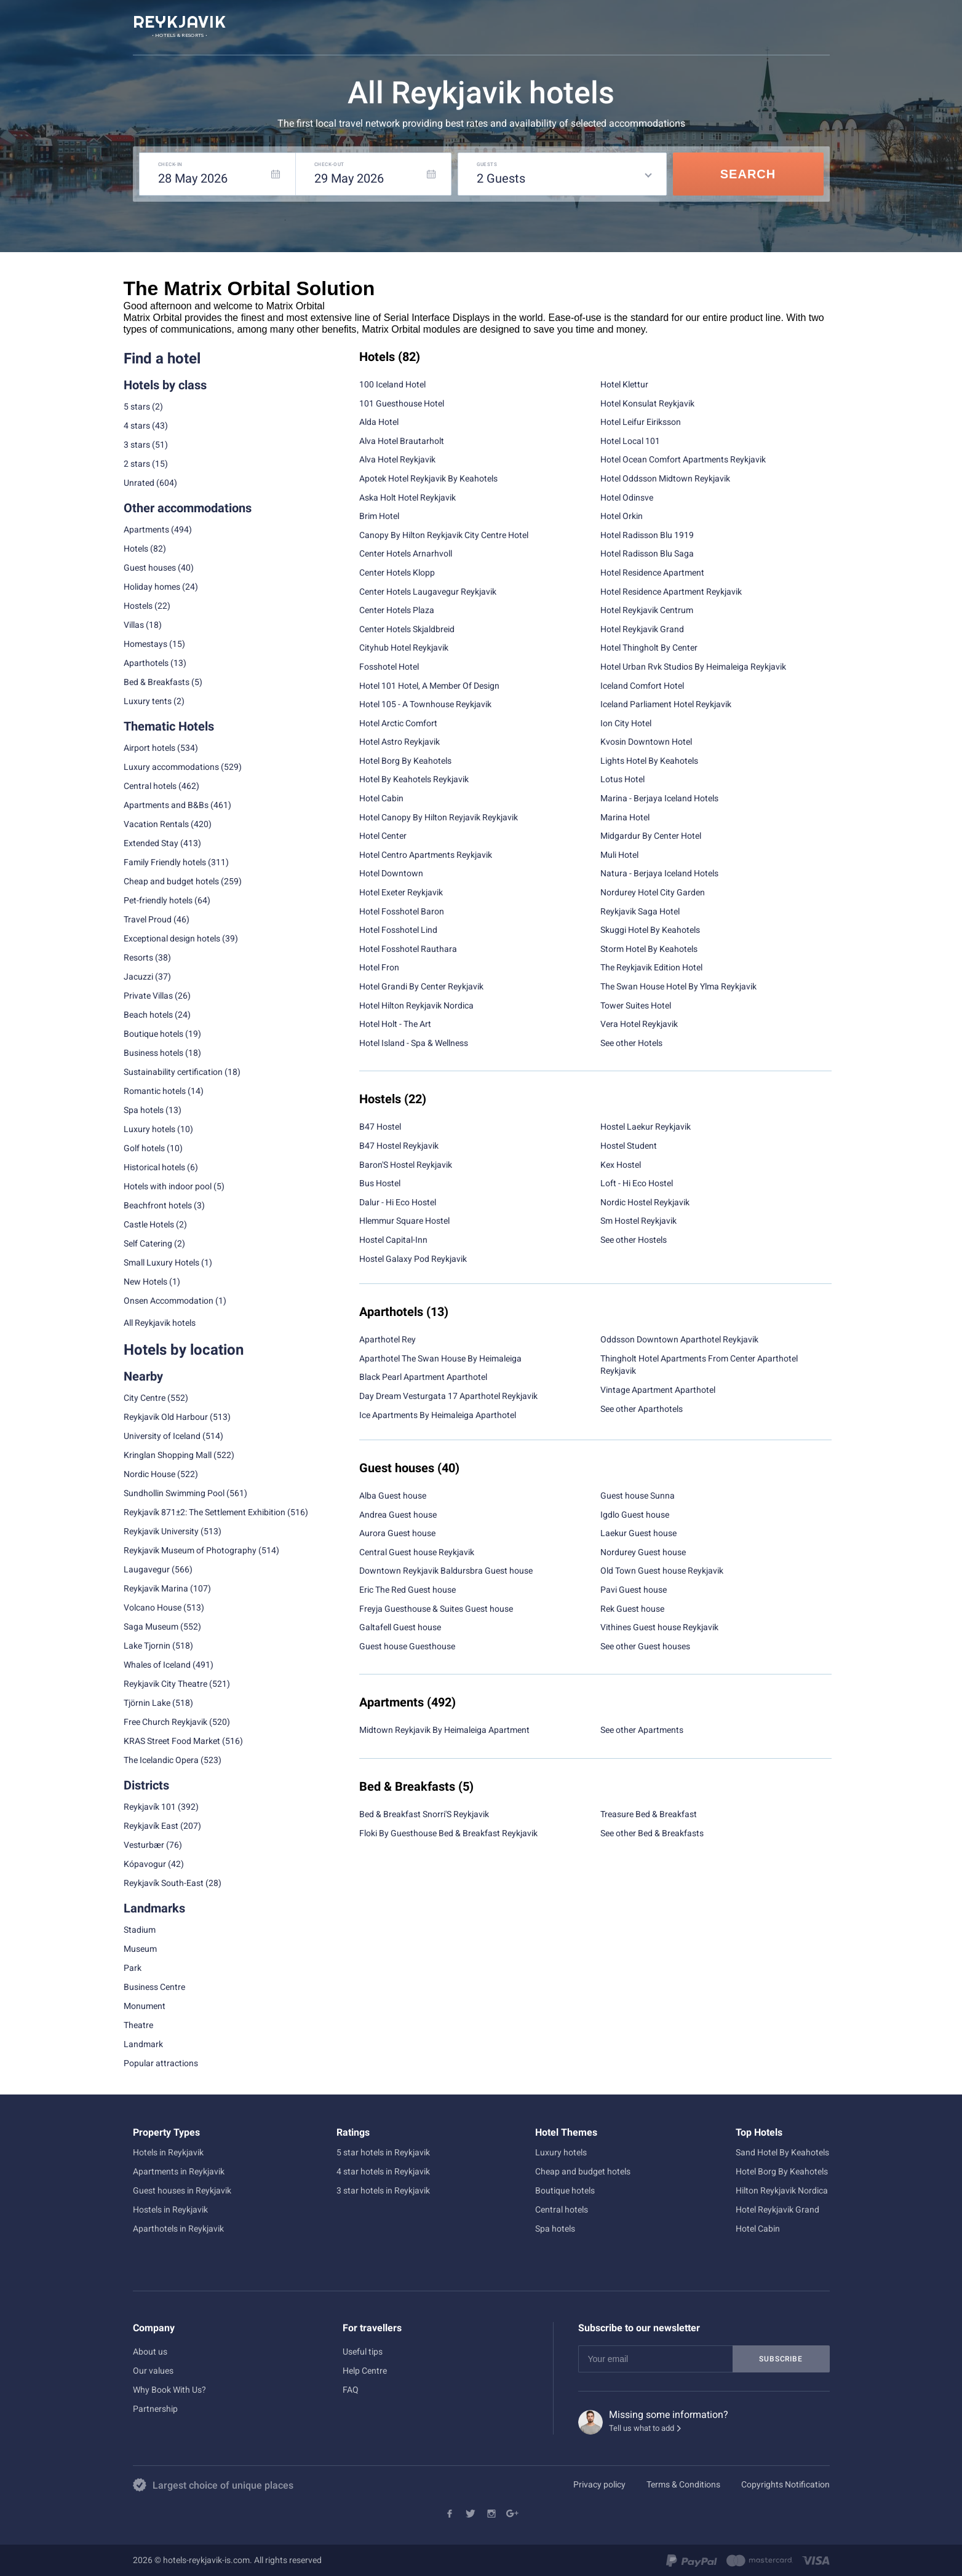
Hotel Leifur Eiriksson (640, 422)
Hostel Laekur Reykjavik (645, 1126)
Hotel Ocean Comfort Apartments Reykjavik (683, 459)
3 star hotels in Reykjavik (383, 2190)
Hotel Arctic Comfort (398, 723)
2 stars (137, 464)
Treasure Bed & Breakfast (648, 1814)
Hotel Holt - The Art (395, 1024)
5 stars (137, 406)
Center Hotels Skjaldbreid (407, 629)
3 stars (137, 445)
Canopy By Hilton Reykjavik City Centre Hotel (443, 535)
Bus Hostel (379, 1183)
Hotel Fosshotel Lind (398, 930)
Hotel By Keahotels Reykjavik (414, 779)
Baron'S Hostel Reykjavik (405, 1165)
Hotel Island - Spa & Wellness (413, 1043)
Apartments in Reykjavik (179, 2171)
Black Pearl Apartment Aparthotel (423, 1377)
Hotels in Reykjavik (168, 2152)
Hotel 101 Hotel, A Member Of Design (429, 686)
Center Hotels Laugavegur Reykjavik (427, 591)
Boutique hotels (565, 2190)
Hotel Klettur (624, 384)
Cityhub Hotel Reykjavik (403, 647)
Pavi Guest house (633, 1590)
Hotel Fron (379, 967)
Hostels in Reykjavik (170, 2209)
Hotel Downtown (391, 873)
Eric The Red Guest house (407, 1590)
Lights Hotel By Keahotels (649, 761)
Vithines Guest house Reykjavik (659, 1627)
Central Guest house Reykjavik (416, 1552)
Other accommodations (188, 508)
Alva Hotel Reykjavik (397, 459)
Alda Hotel (379, 422)
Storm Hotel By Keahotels (649, 949)
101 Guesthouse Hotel (401, 403)
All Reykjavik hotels (160, 1323)
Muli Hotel (619, 855)
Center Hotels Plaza (396, 610)
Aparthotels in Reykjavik (178, 2228)
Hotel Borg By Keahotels (405, 761)
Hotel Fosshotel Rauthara (408, 949)
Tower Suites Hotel (635, 1005)
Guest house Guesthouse (407, 1646)
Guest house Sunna (637, 1495)
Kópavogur (145, 1864)
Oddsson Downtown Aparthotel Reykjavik (679, 1339)
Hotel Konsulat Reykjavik (647, 403)
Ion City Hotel (625, 723)
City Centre (144, 1398)
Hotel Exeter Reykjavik (401, 892)
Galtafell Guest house (400, 1627)
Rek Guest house (632, 1609)
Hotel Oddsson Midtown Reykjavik (665, 478)
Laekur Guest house (638, 1533)
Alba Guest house (392, 1495)
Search (748, 174)
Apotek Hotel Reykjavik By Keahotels (428, 478)
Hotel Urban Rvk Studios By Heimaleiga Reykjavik (693, 667)
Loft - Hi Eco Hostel (636, 1183)
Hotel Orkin (621, 516)
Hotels (136, 548)
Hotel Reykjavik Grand (642, 629)
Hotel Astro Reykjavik (399, 742)
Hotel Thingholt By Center (649, 647)
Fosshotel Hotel (389, 667)
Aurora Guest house (397, 1533)
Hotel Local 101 (630, 441)
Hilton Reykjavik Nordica (782, 2190)
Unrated (139, 483)
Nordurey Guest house (643, 1552)
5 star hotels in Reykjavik (383, 2152)
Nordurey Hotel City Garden (652, 892)
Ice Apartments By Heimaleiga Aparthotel (437, 1415)
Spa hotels (555, 2228)
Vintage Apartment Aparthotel (657, 1390)
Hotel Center (383, 836)
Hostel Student (628, 1146)
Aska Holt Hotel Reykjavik (407, 497)
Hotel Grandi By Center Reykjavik (421, 986)
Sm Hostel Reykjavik (638, 1221)
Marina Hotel (625, 817)
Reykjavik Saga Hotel (640, 911)
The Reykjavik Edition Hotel (651, 967)
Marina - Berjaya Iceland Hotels (659, 798)
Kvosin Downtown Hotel (646, 742)
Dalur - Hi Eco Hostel (397, 1202)
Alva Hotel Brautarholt (401, 441)
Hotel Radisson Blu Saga (647, 553)
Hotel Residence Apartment (652, 572)
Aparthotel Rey (387, 1339)
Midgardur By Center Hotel (650, 836)
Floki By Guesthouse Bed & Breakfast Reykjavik (448, 1833)
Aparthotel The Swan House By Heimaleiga (440, 1358)
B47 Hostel (380, 1126)
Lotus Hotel (622, 779)
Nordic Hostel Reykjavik (645, 1202)
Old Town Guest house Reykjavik (661, 1570)
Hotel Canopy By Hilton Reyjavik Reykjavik (438, 817)
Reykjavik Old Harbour (166, 1417)
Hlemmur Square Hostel (404, 1221)
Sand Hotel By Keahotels (782, 2152)
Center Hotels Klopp (397, 572)
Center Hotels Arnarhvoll (405, 553)
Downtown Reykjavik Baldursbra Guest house (446, 1570)
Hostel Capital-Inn (393, 1240)
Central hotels (150, 786)
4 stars (137, 425)
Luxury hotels (561, 2152)
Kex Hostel (620, 1165)
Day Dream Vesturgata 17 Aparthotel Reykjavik (448, 1396)
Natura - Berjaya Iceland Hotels (659, 873)
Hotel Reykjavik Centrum (646, 610)
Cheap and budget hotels (171, 881)
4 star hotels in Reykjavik (383, 2171)
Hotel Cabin (381, 798)
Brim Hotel (379, 516)
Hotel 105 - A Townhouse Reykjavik (425, 704)
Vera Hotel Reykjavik (639, 1024)
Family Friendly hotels (165, 862)
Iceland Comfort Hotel (642, 686)
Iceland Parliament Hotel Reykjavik (665, 704)
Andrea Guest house (398, 1515)
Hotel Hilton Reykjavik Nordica (416, 1005)
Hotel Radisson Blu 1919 (647, 535)
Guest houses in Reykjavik (182, 2190)
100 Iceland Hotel (392, 384)
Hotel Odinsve (626, 497)
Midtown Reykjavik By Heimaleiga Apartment (444, 1730)
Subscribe (780, 2359)
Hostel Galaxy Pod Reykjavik (413, 1259)
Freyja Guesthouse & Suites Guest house (436, 1609)
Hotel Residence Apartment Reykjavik (671, 591)
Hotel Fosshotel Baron (401, 911)
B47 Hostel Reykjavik (399, 1146)
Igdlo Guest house (634, 1515)
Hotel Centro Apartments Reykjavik (425, 855)
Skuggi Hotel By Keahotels (650, 930)
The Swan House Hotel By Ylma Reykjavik (678, 986)
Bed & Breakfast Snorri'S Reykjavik (424, 1814)
